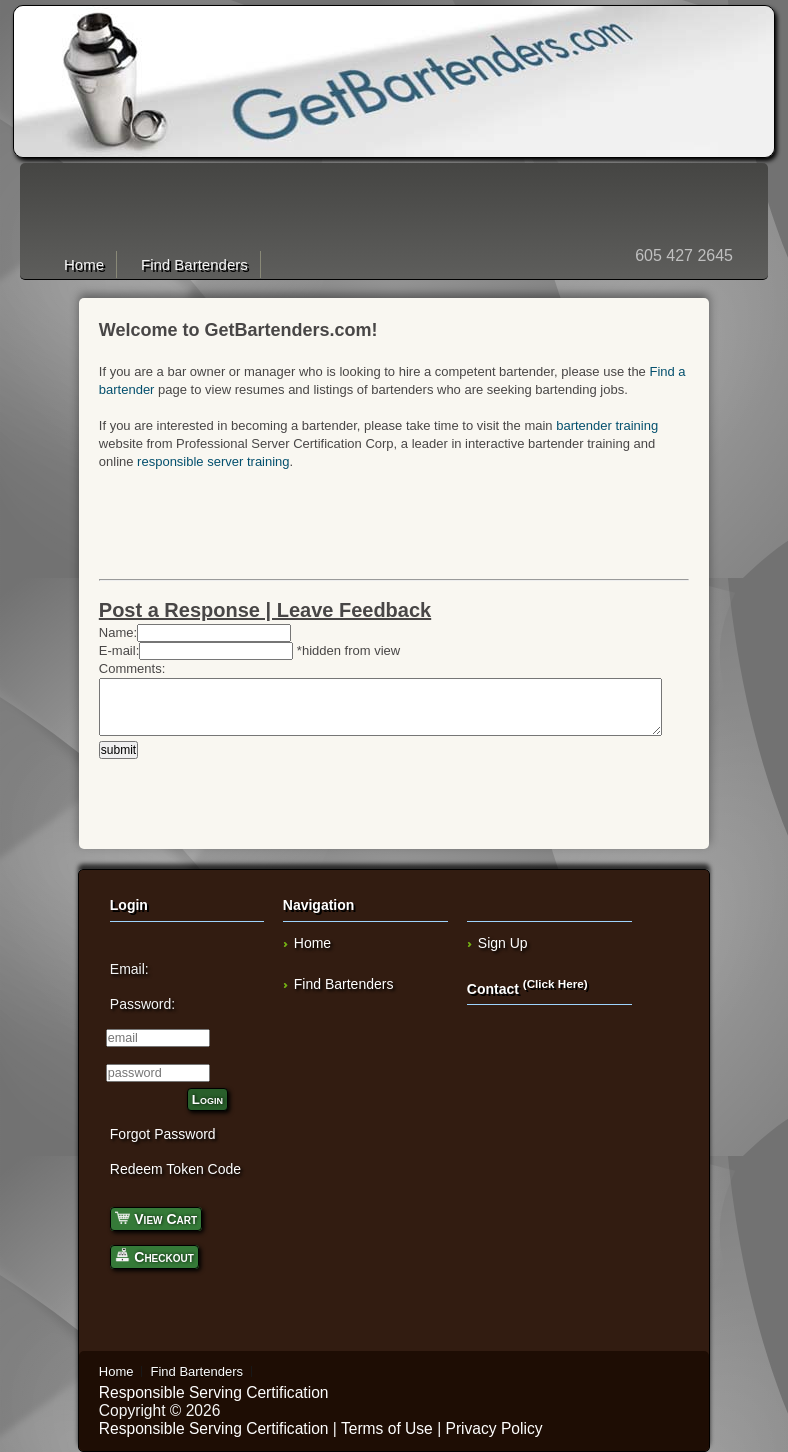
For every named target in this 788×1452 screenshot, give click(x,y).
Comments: (132, 668)
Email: (129, 969)
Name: (118, 632)
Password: (142, 1004)
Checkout (154, 1255)
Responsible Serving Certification (214, 1392)
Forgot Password (163, 1134)
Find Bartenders (194, 264)
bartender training (607, 425)
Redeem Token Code (175, 1169)
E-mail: (119, 650)
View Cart (156, 1217)
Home (84, 264)
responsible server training (213, 461)
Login (207, 1099)
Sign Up (503, 943)
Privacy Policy (494, 1428)
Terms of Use (387, 1428)
